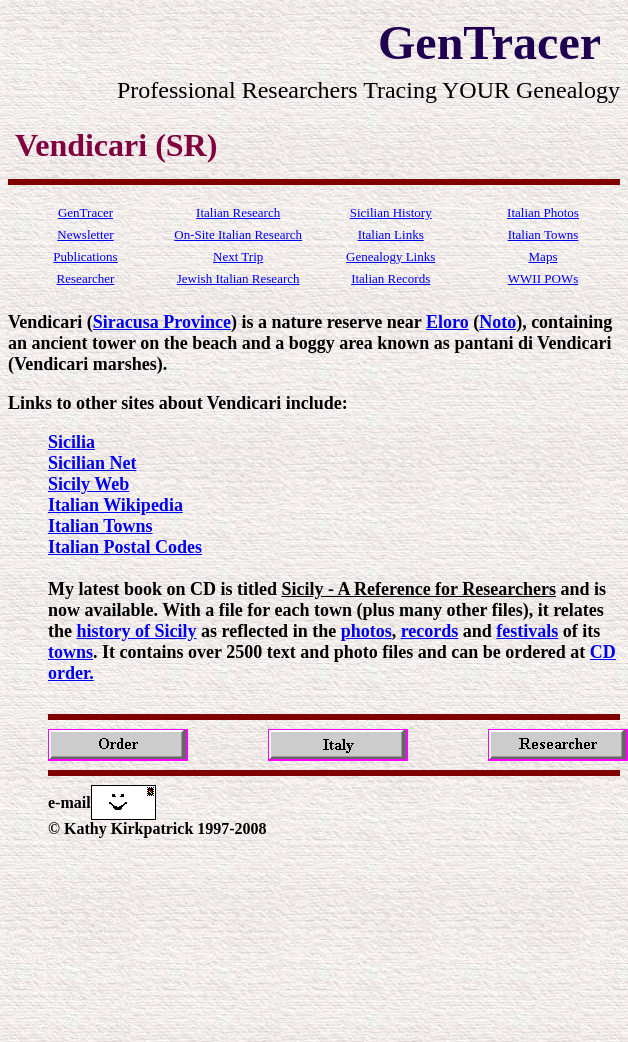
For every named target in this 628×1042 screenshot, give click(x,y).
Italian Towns (100, 526)
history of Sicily (137, 631)
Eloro (447, 322)
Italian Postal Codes (125, 547)
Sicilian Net (92, 463)
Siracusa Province (162, 322)
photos (366, 631)
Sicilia (71, 442)
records (430, 631)
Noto (497, 322)
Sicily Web (88, 484)
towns (70, 652)
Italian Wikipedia (115, 505)
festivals (527, 631)
